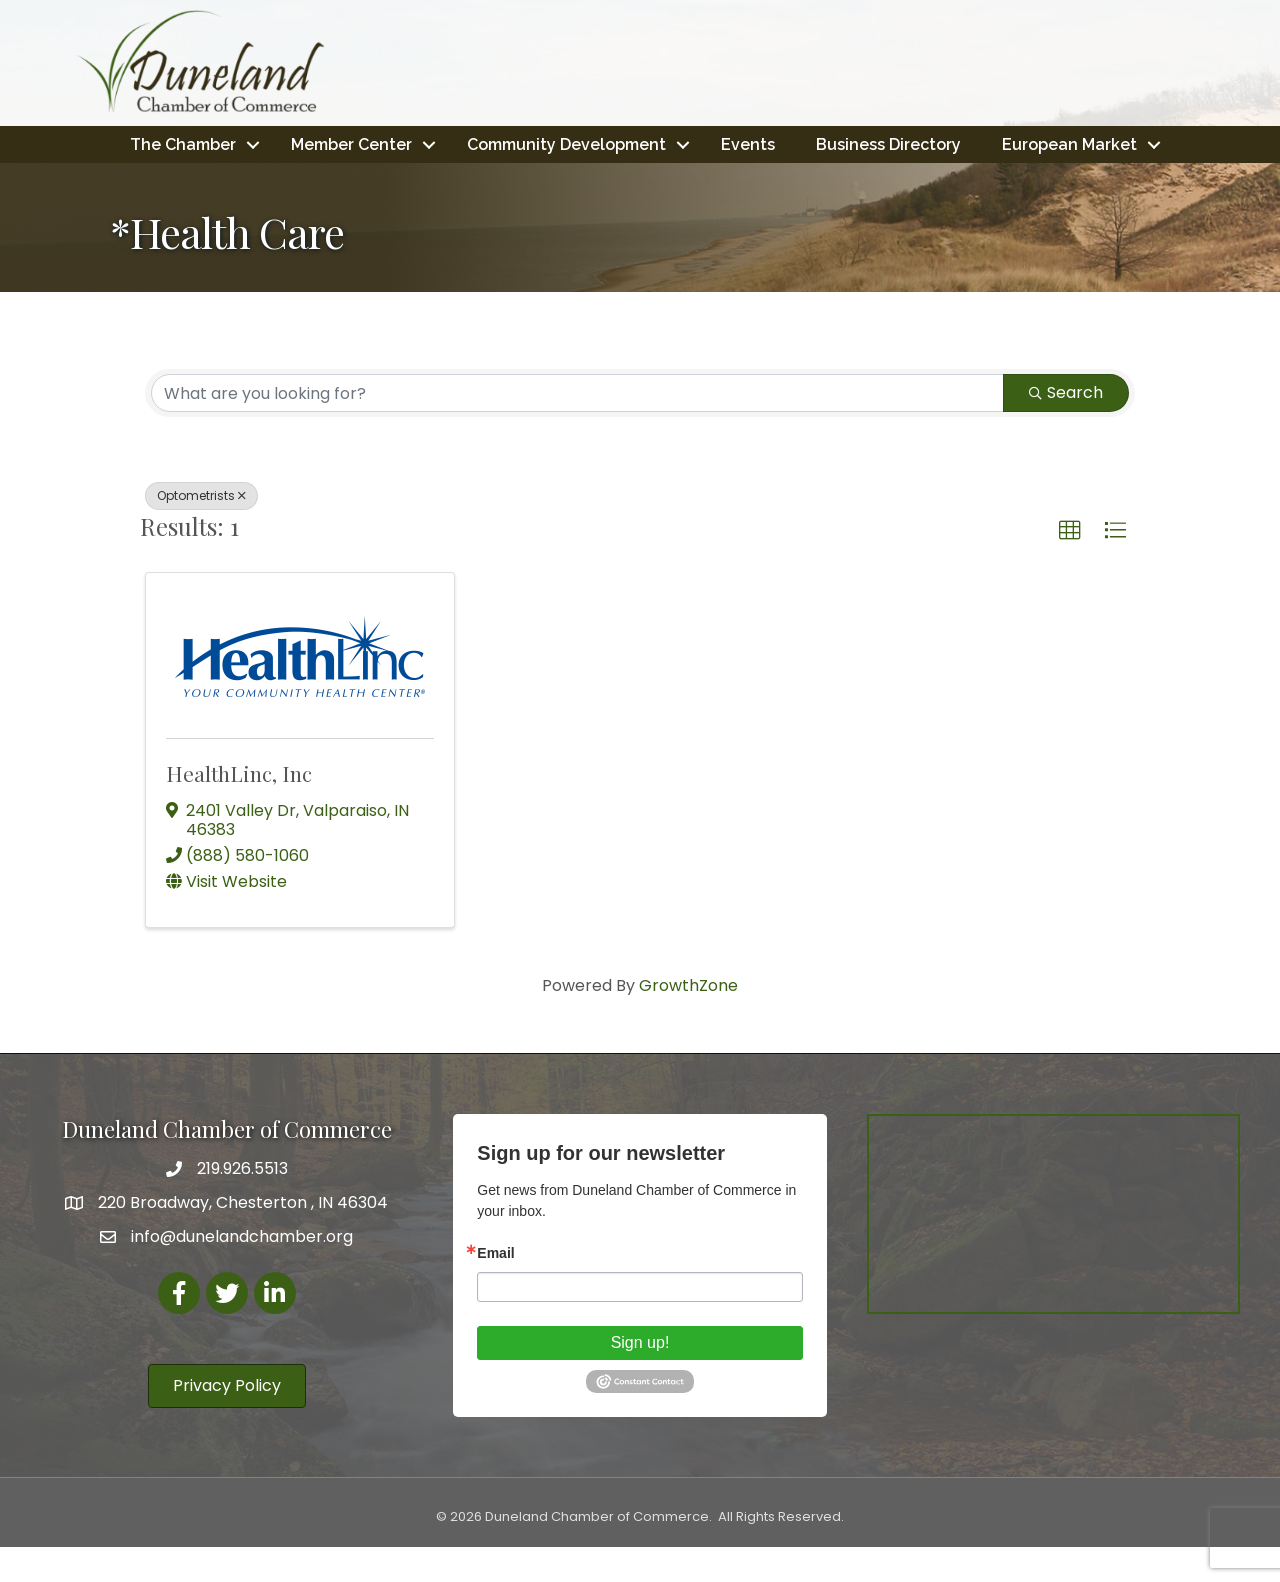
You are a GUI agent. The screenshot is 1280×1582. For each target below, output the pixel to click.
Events (843, 143)
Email (495, 1288)
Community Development (661, 143)
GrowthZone (688, 1020)
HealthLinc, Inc (239, 808)
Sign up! (640, 1377)
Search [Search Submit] (1066, 427)
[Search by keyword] (577, 428)
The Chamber (278, 143)
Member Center (446, 143)
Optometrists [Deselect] (201, 530)
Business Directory (983, 143)
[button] (1070, 566)
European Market (633, 179)
